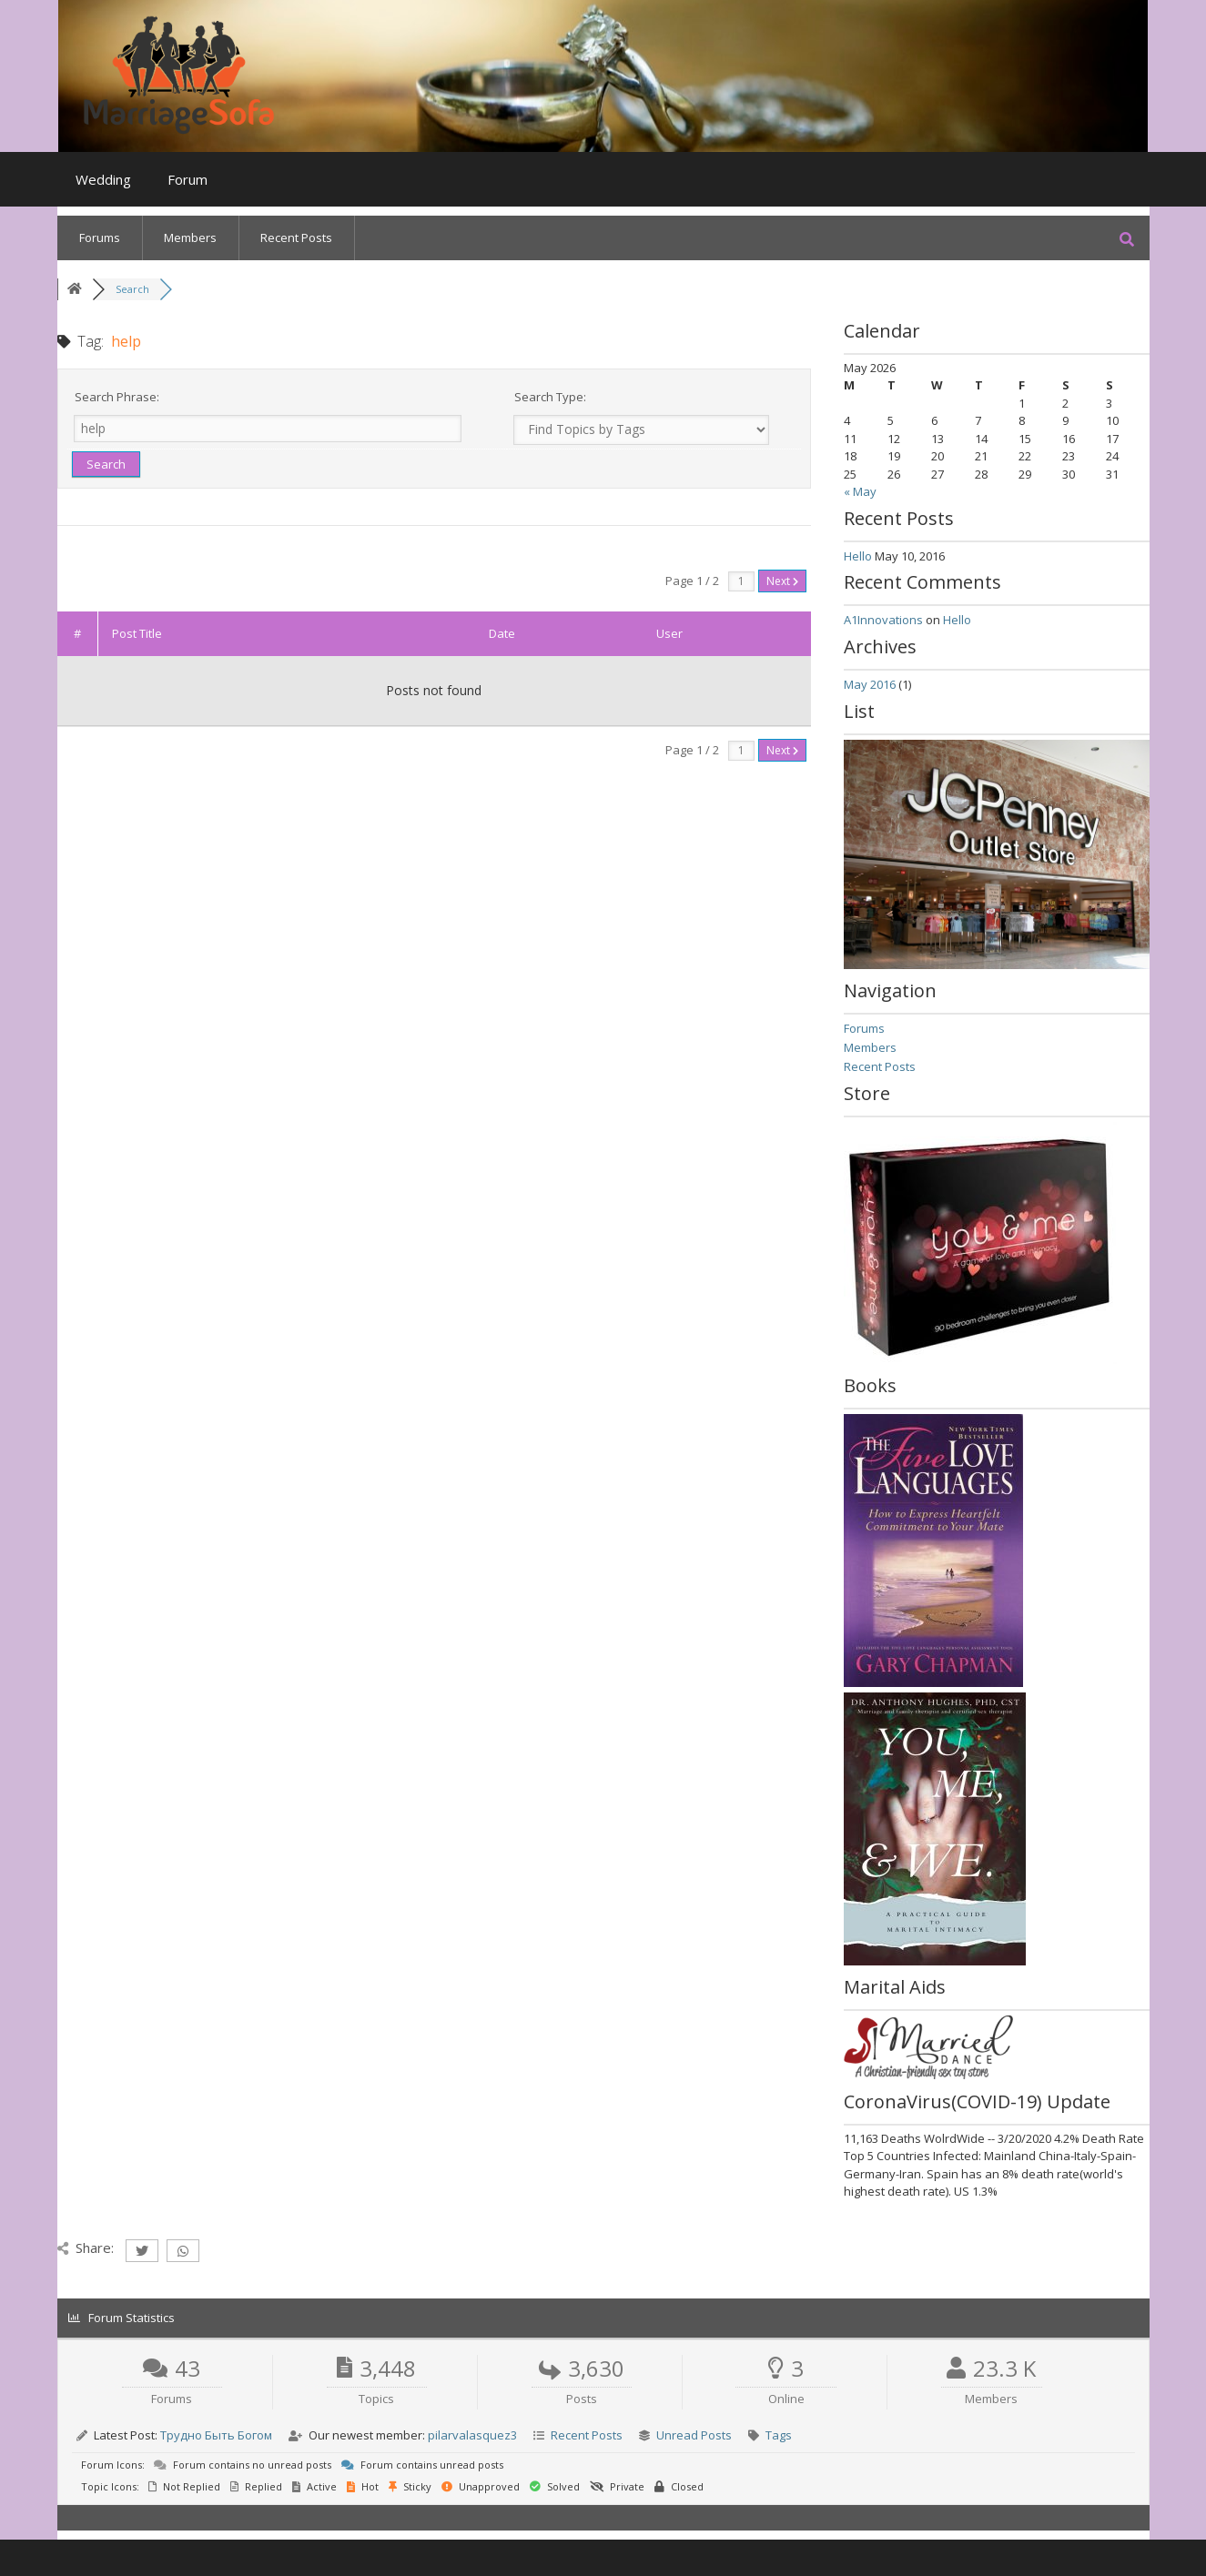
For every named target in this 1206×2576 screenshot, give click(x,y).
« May (860, 491)
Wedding (103, 179)
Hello (858, 556)
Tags (778, 2435)
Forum (187, 179)
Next (782, 581)
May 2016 (870, 684)
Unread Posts (694, 2435)
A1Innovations (883, 619)
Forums (99, 237)
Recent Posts (296, 237)
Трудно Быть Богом (216, 2435)
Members (190, 237)
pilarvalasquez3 (472, 2435)
